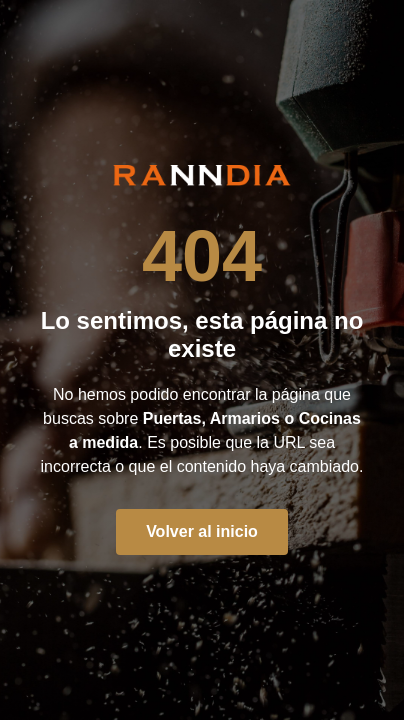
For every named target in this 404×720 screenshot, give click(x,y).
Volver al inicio (202, 531)
